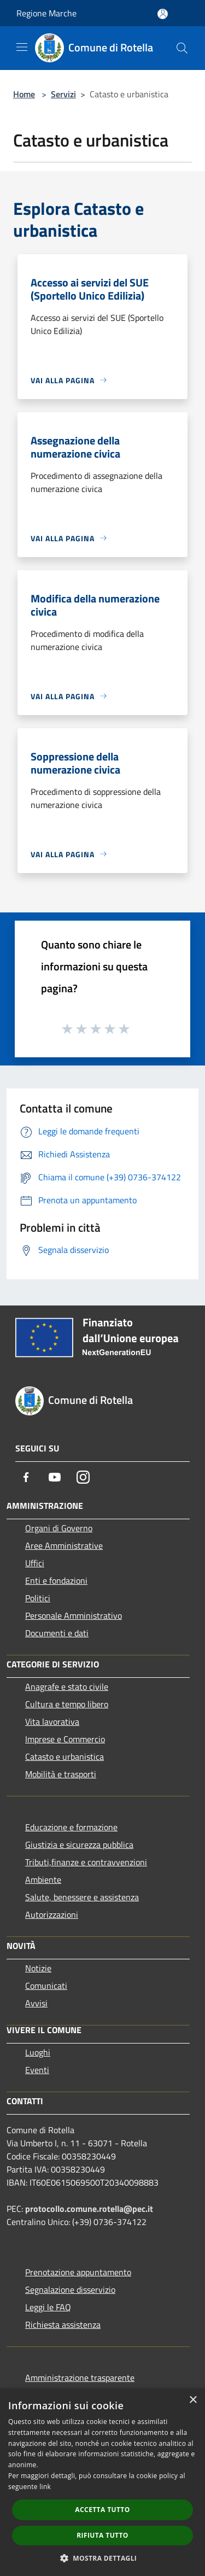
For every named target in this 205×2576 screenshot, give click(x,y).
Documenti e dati (57, 1633)
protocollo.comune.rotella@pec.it (89, 2208)
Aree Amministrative (64, 1545)
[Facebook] (26, 1477)
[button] (102, 2557)
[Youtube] (55, 1477)
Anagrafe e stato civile (66, 1686)
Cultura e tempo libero (66, 1704)
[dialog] (102, 2482)
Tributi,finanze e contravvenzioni (86, 1862)
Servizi (63, 94)
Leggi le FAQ (48, 2307)
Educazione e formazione (71, 1827)
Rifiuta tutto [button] (102, 2535)
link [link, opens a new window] (45, 2486)
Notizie (38, 1968)
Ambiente (43, 1879)
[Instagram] (83, 1477)
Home (24, 94)
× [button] (193, 2400)
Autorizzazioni (51, 1914)
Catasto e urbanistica (64, 1756)
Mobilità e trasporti (60, 1774)
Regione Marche (46, 13)
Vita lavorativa (52, 1721)
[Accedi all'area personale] (162, 14)
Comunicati (46, 1985)
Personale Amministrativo (73, 1615)
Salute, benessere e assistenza (82, 1897)
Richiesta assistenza (63, 2324)
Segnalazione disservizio (70, 2289)
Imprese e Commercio (65, 1739)
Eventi (37, 2069)
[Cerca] (182, 48)
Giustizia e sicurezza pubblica (79, 1844)
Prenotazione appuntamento (78, 2272)
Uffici (34, 1563)
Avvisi (36, 2003)
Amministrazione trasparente (79, 2377)
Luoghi (37, 2052)
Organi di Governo (58, 1528)
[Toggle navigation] (21, 47)
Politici (37, 1598)
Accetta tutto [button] (102, 2509)
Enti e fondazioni (56, 1580)
